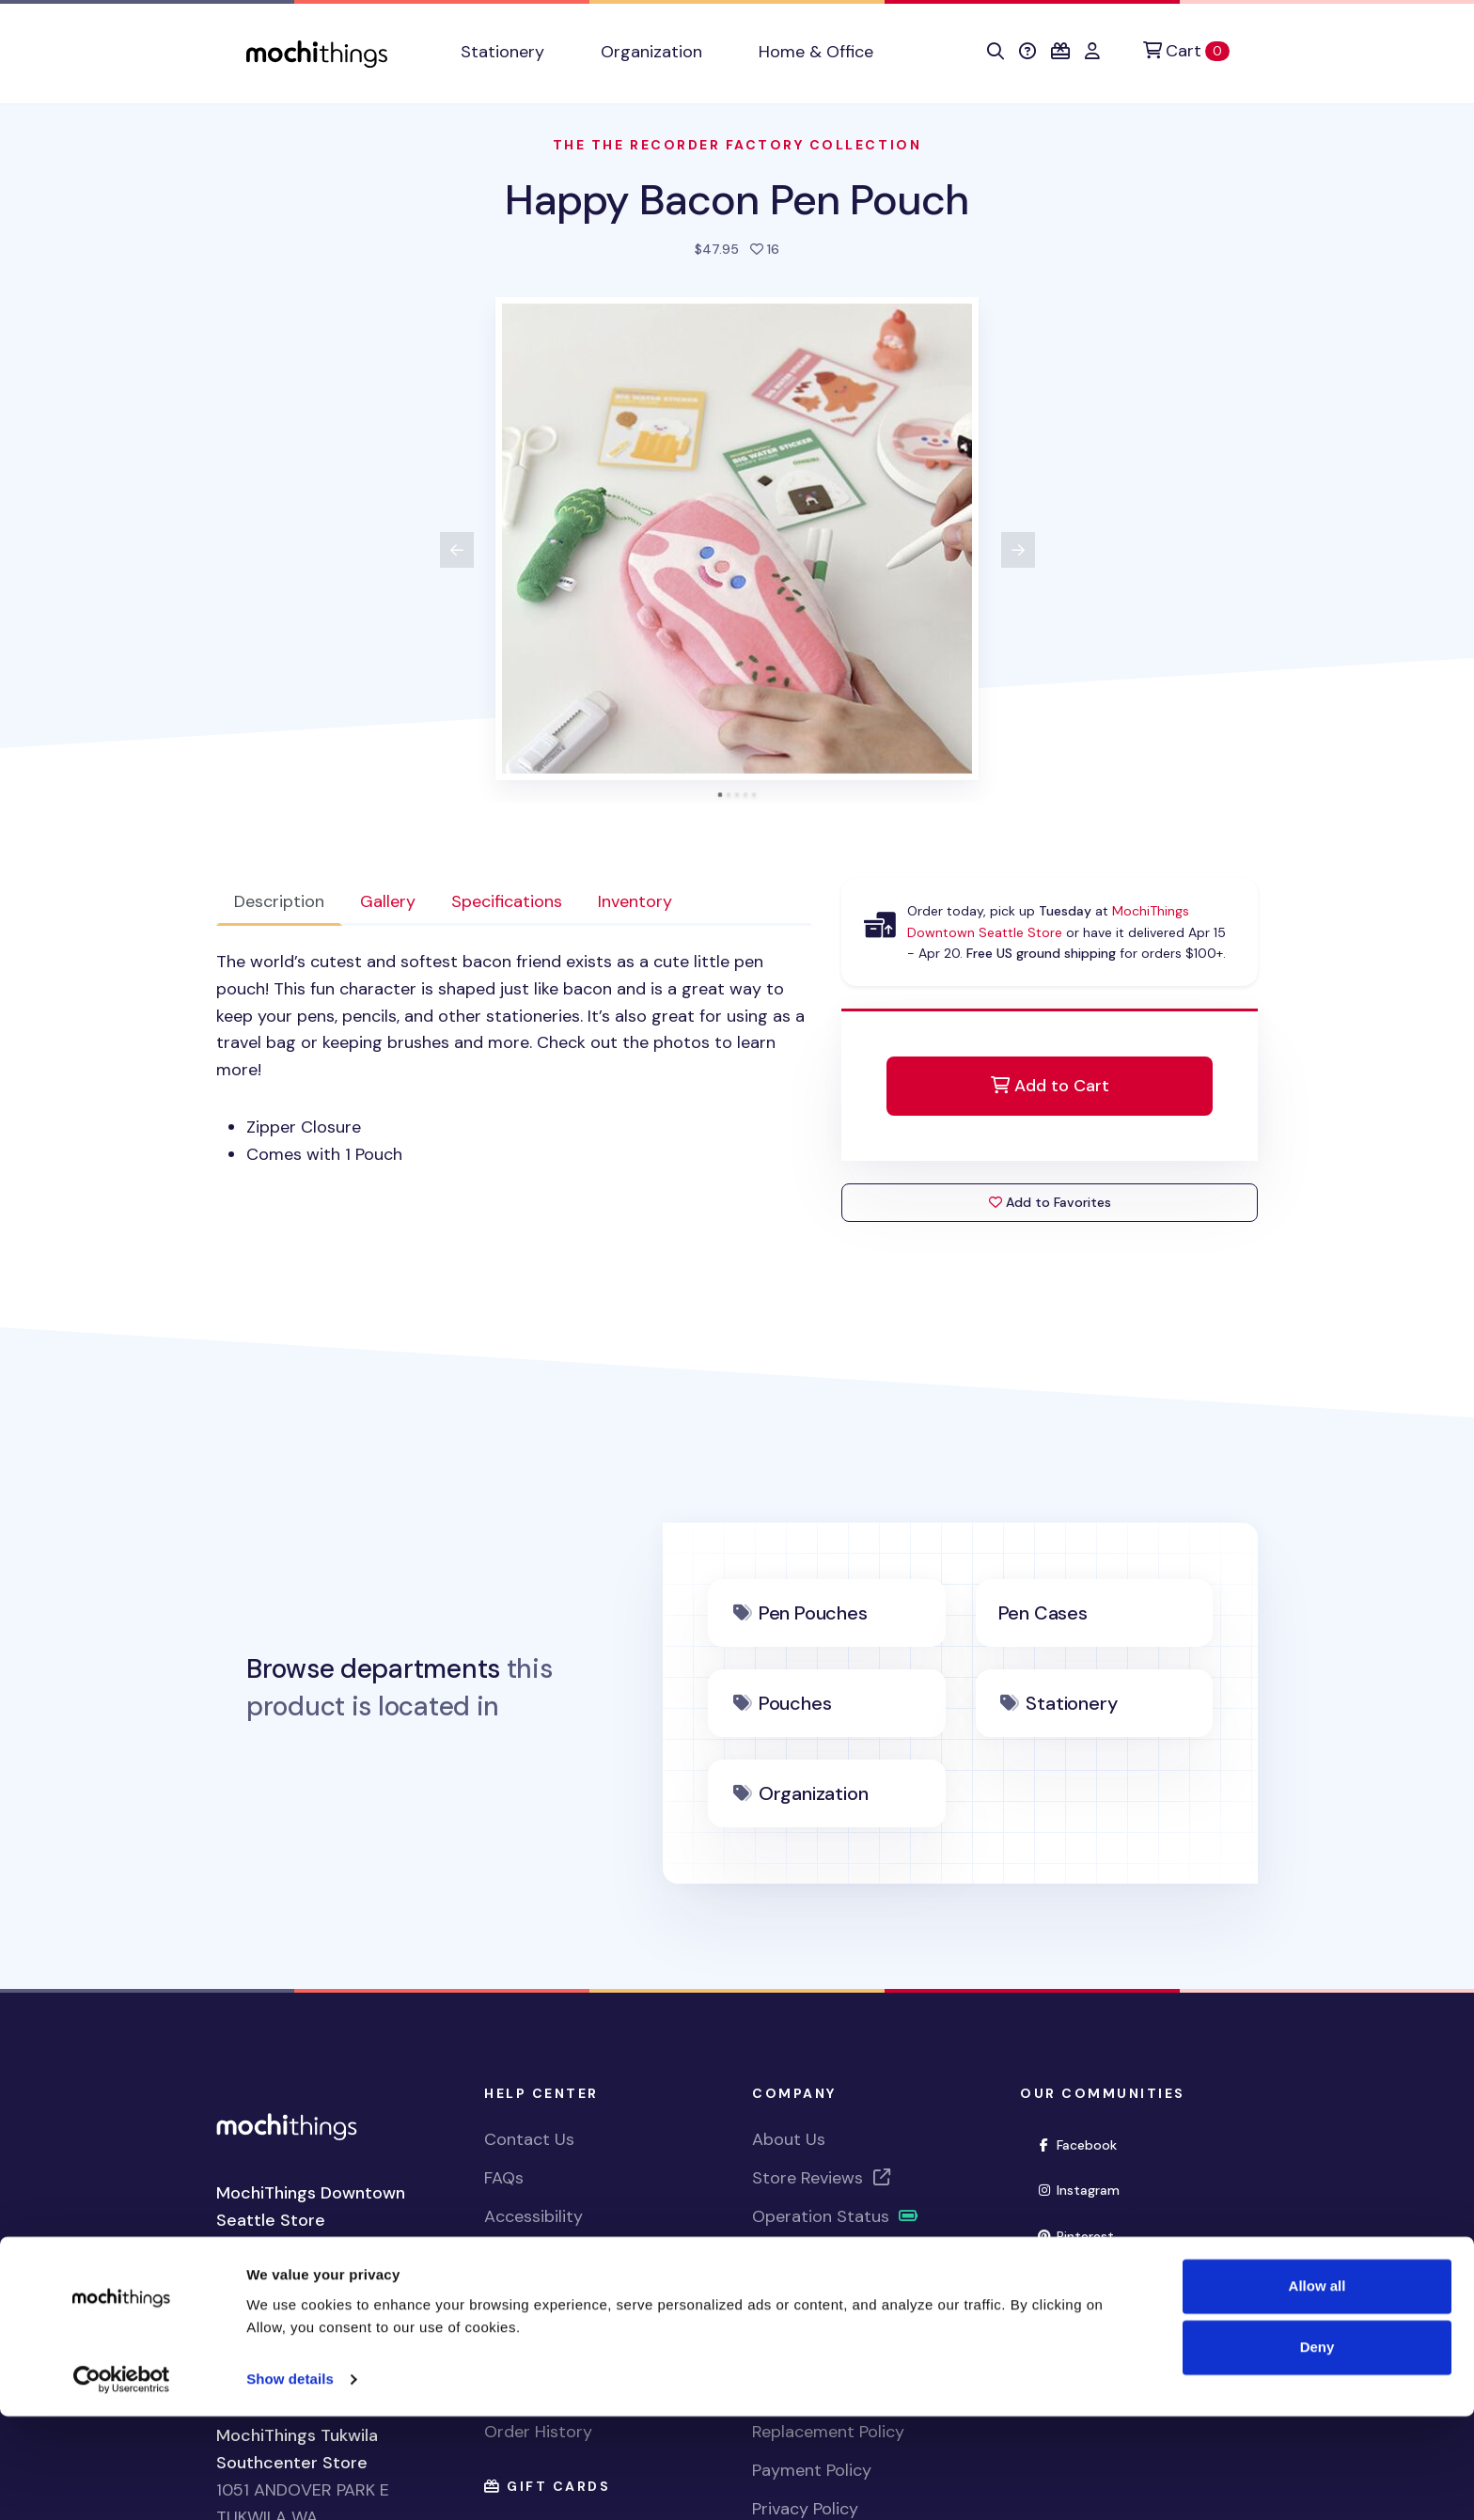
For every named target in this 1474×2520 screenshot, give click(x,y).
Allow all (1317, 2390)
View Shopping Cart (562, 2317)
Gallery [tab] (388, 901)
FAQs (504, 2178)
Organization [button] (651, 51)
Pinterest (1083, 2235)
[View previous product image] (457, 550)
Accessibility (533, 2216)
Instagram (1086, 2189)
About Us (788, 2139)
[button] (995, 51)
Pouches (795, 1703)
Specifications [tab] (506, 901)
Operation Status (835, 2216)
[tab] (720, 794)
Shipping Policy (811, 2317)
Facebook (1084, 2143)
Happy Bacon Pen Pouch (736, 199)
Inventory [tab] (635, 901)
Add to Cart (1050, 1085)
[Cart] (1186, 51)
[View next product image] (1018, 550)
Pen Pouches (813, 1613)
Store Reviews (822, 2178)
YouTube (1081, 2326)
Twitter (1077, 2280)
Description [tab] (279, 901)
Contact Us (529, 2139)
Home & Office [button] (816, 51)
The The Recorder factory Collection (737, 144)
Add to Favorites (1050, 1202)
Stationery (1071, 1703)
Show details (290, 2483)
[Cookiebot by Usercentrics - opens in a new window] (121, 2483)
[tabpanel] (513, 1058)
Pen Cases (1043, 1613)
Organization (814, 1793)
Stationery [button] (502, 51)
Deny (1317, 2451)
